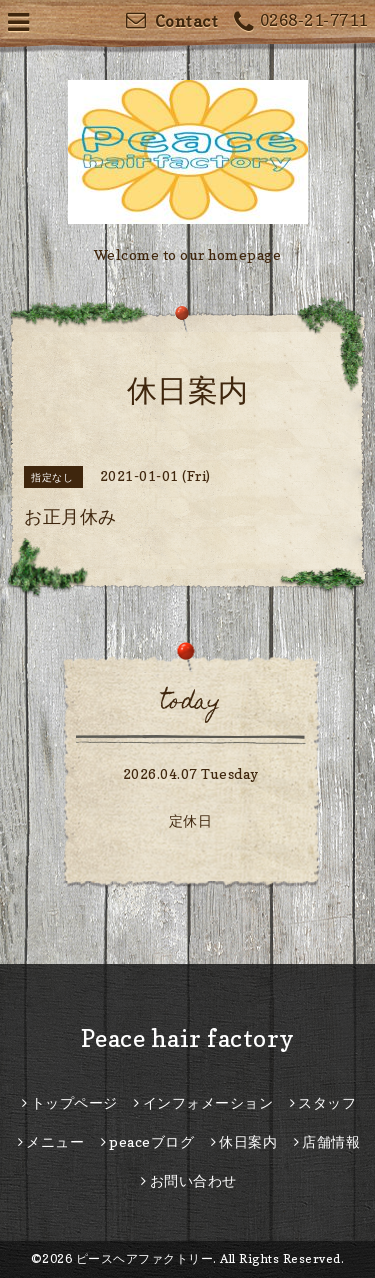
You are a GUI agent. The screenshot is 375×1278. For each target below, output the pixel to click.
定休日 (191, 820)
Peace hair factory (188, 1038)
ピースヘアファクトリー (145, 1258)
